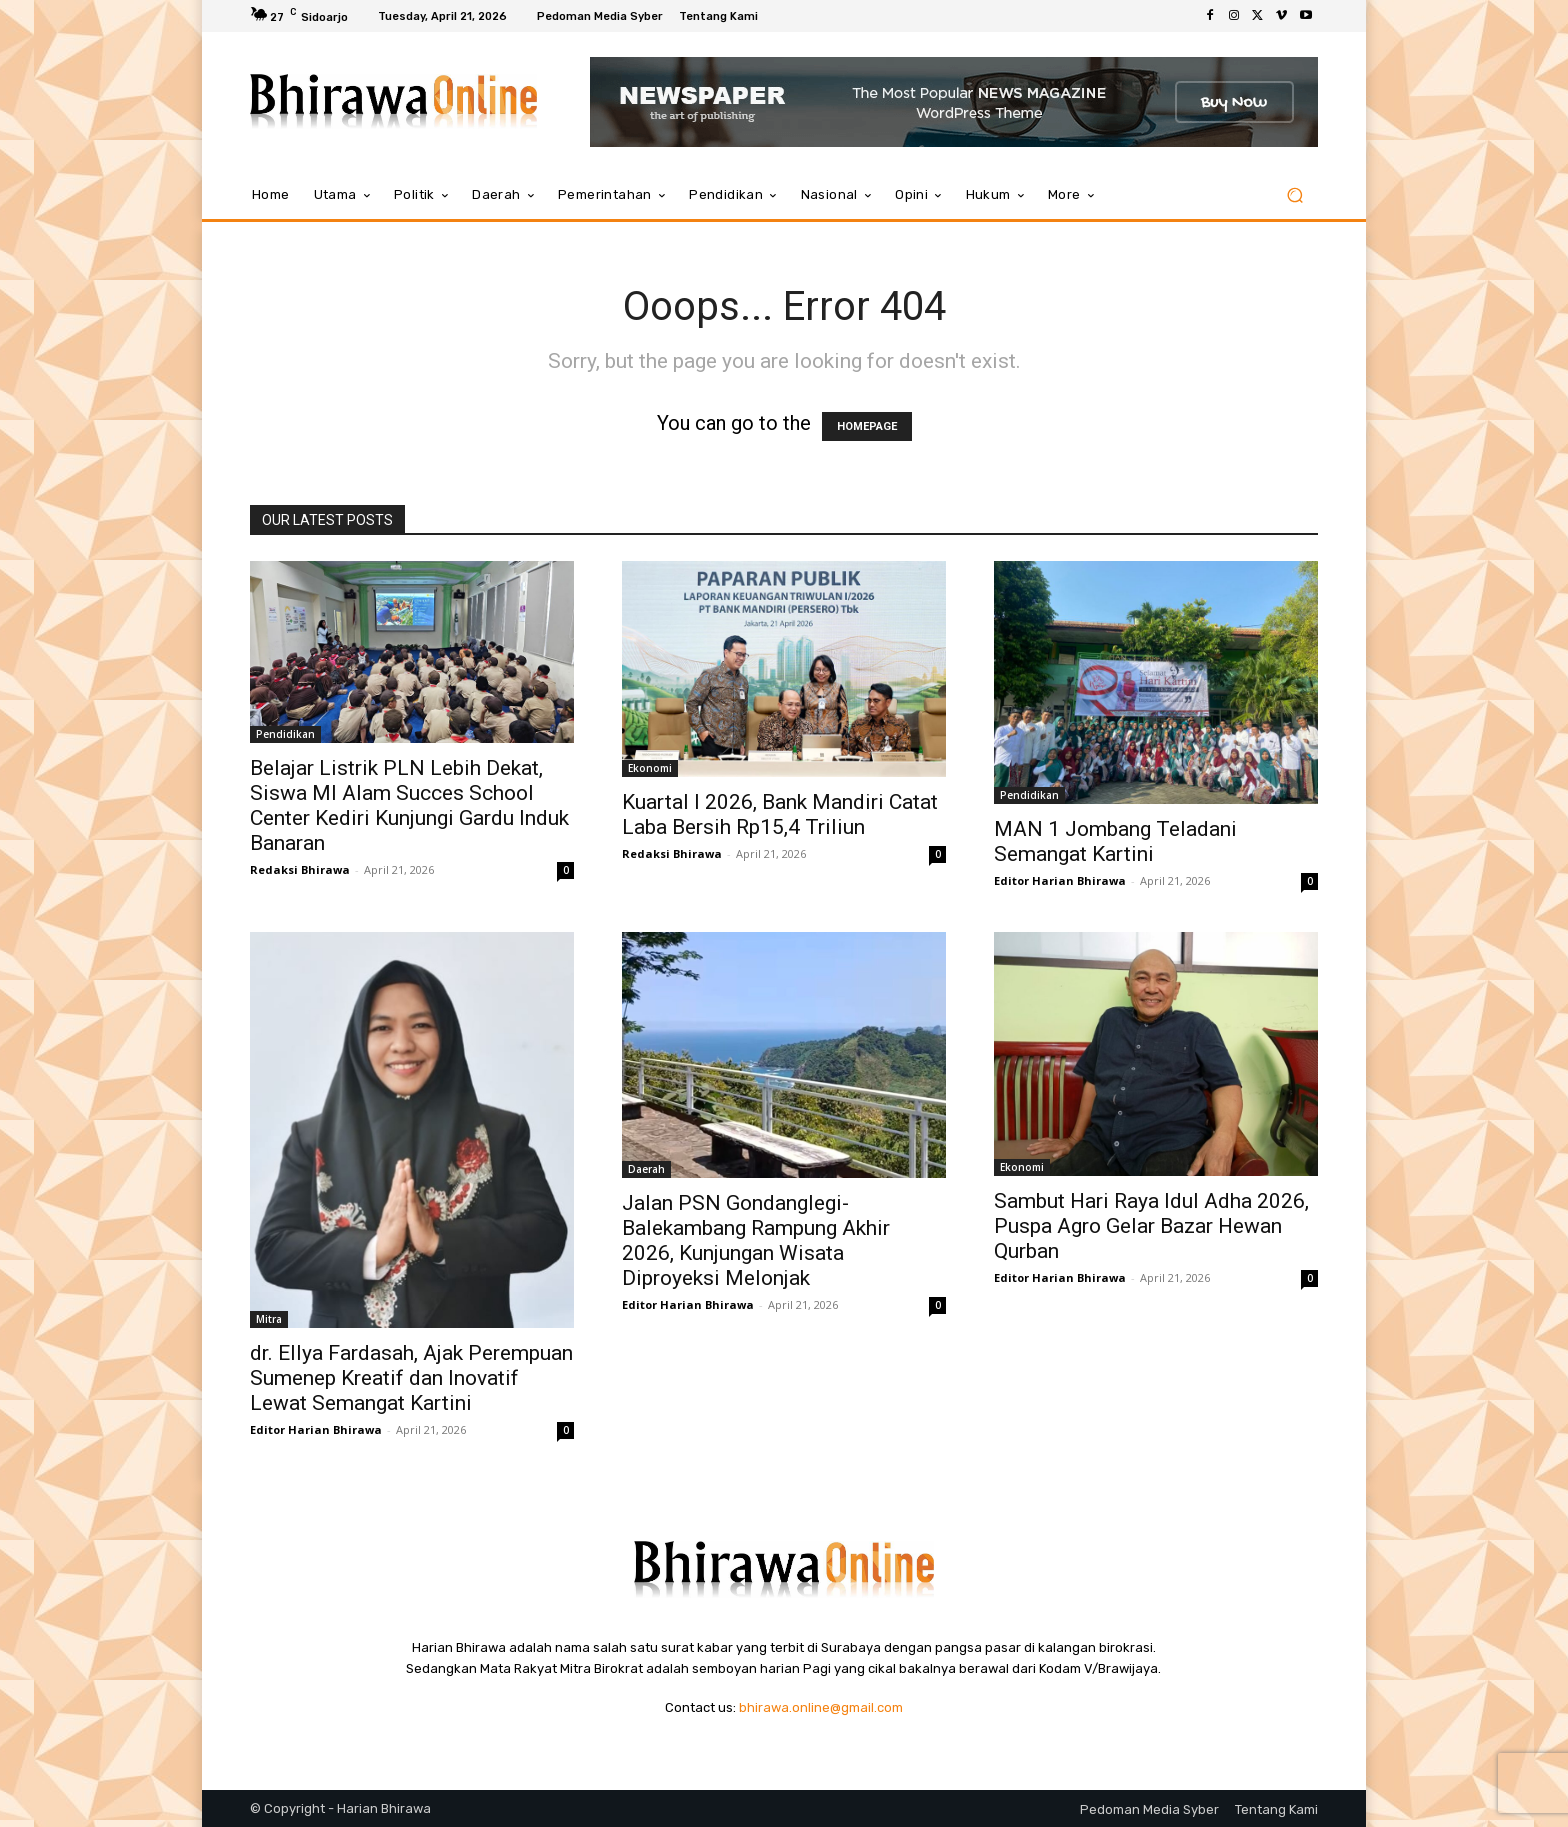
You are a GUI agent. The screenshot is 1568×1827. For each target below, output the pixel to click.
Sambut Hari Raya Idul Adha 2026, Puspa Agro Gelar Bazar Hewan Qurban (1151, 1226)
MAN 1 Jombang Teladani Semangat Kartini (1115, 841)
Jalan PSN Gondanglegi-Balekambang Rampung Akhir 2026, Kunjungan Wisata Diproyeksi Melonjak (756, 1240)
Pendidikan (285, 734)
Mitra (269, 1319)
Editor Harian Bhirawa (1060, 880)
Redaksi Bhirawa (300, 869)
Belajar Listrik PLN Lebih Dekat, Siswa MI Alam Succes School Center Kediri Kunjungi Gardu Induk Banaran (409, 805)
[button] (1294, 195)
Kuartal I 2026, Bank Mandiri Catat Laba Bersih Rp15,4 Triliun (780, 814)
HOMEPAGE (867, 426)
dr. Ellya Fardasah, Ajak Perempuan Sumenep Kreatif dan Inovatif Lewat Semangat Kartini (411, 1378)
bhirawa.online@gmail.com (821, 1707)
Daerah (646, 1169)
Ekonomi (650, 768)
